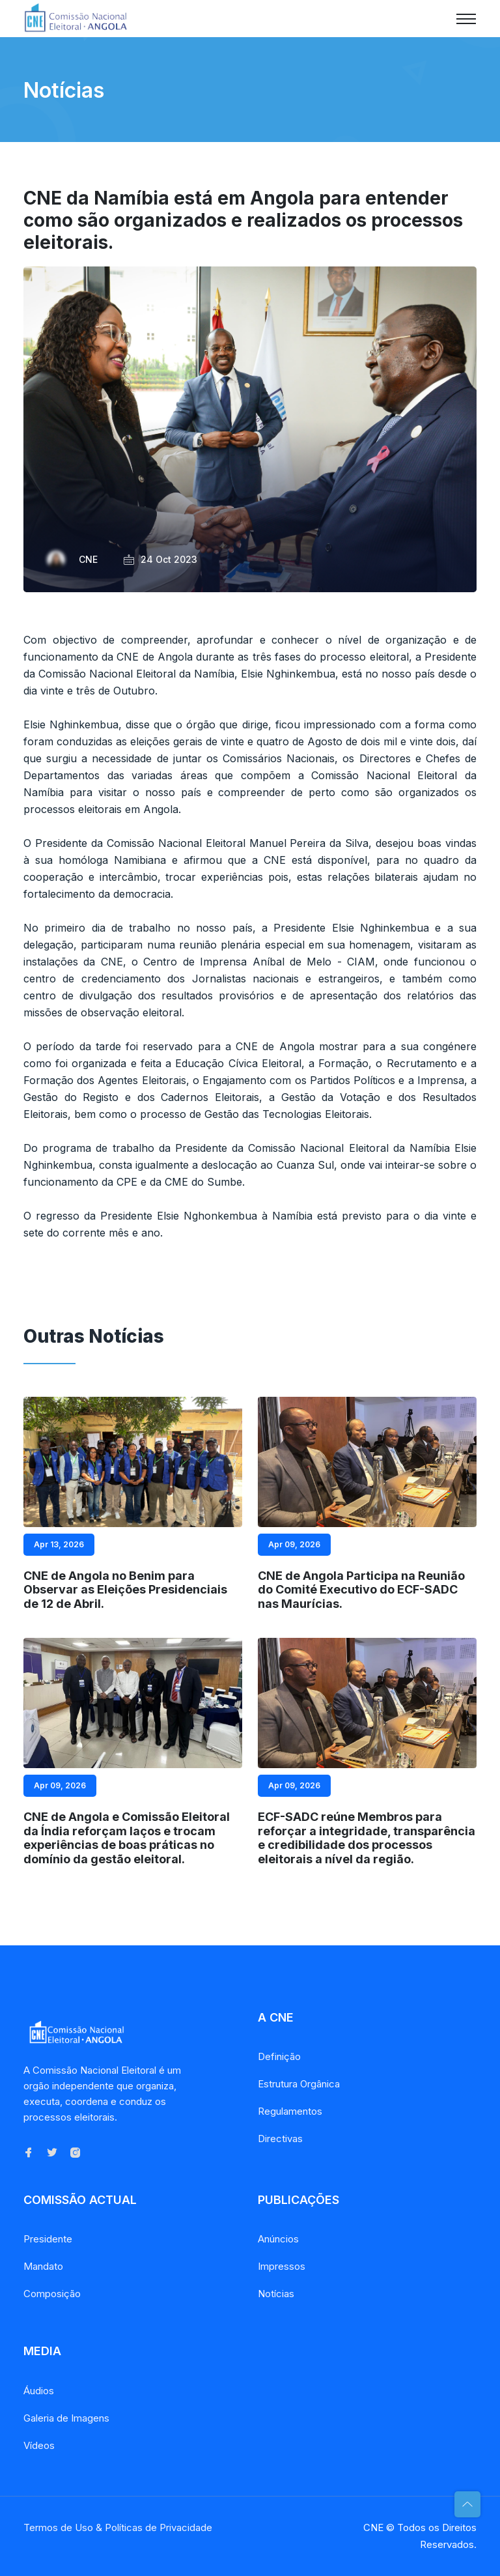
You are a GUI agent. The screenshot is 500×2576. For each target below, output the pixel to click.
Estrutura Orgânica (299, 2084)
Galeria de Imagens (66, 2418)
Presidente (47, 2239)
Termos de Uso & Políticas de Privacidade (117, 2527)
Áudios (38, 2390)
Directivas (280, 2138)
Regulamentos (290, 2111)
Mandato (43, 2266)
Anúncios (278, 2239)
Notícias (276, 2293)
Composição (52, 2293)
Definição (279, 2056)
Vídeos (39, 2445)
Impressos (281, 2266)
